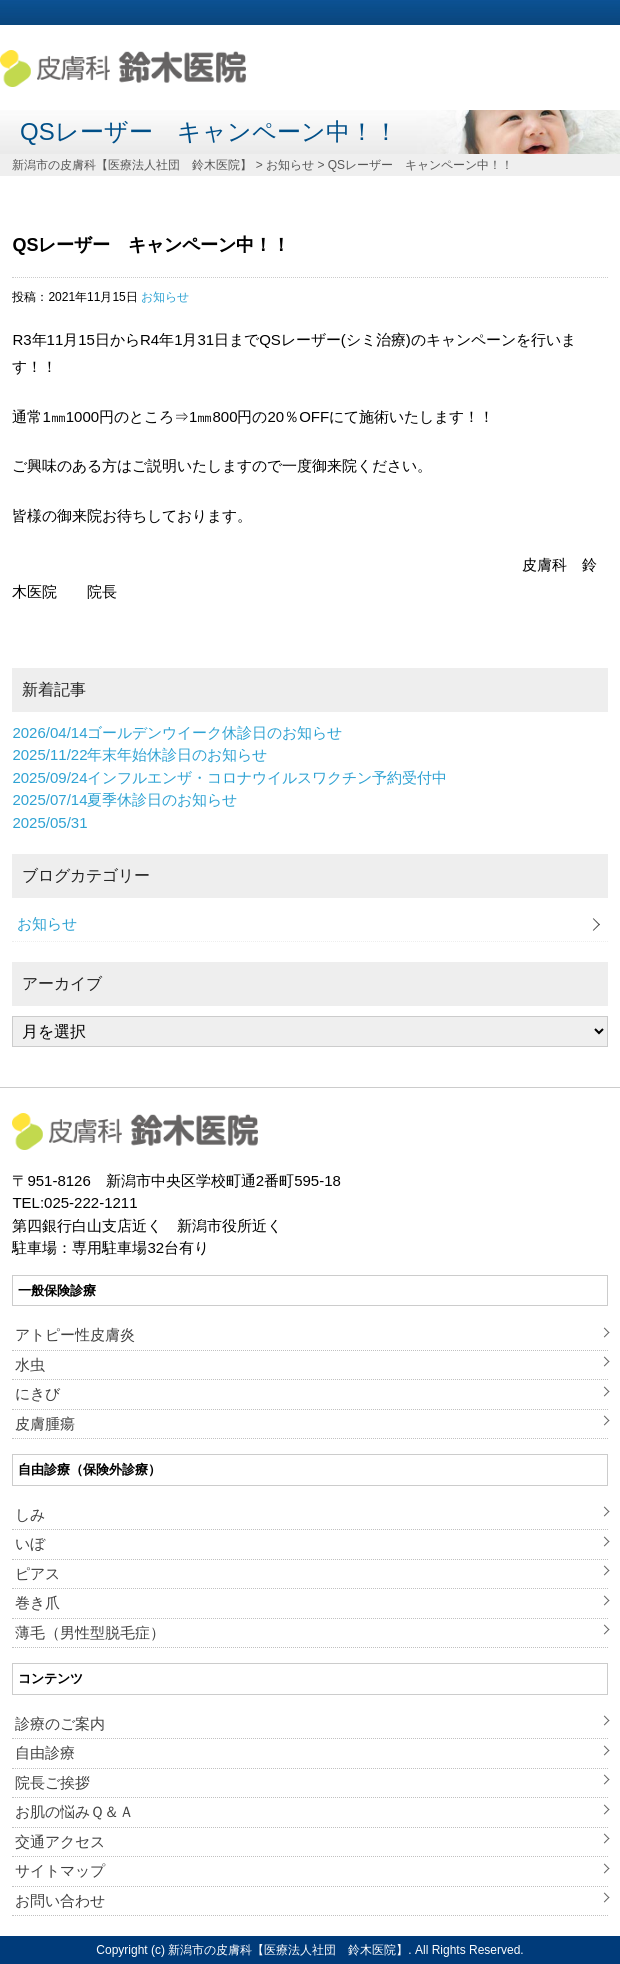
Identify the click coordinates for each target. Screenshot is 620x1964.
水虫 (30, 1364)
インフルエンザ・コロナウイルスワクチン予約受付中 (229, 777)
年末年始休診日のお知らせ (139, 754)
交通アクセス (60, 1841)
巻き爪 (37, 1602)
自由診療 (45, 1752)
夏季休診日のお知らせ (124, 799)
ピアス (37, 1573)
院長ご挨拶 (52, 1782)
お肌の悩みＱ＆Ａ (74, 1811)
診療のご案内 (60, 1723)
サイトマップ (60, 1870)
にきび (37, 1393)
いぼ (30, 1543)
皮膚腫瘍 (45, 1423)
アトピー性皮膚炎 (75, 1334)
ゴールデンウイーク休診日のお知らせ (177, 732)
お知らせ (165, 297)
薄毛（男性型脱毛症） (90, 1632)
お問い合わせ (60, 1900)
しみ (30, 1514)
